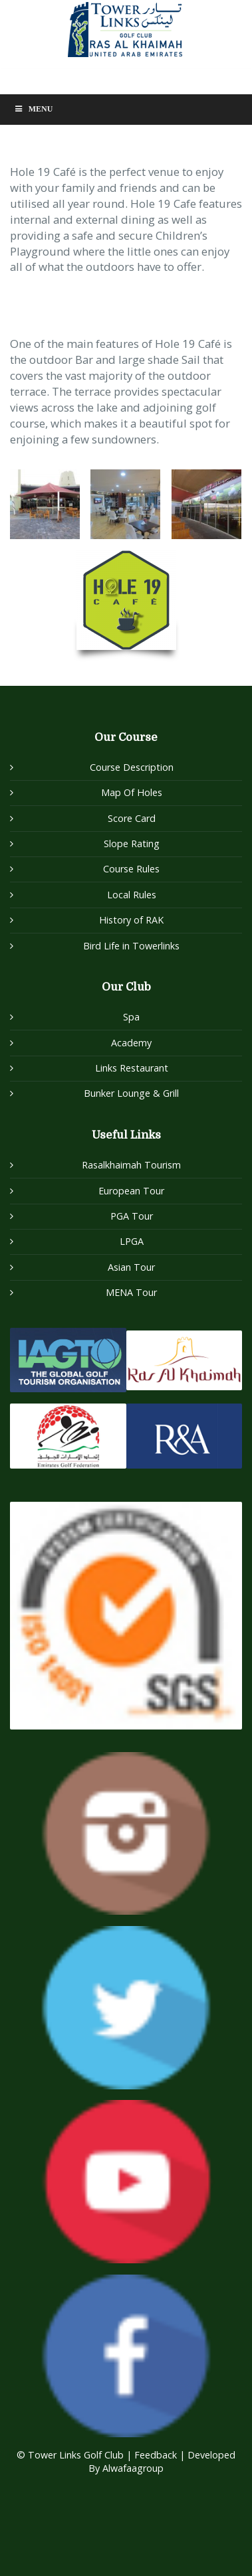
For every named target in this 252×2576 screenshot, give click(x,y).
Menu (33, 109)
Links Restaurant (131, 1068)
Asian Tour (131, 1267)
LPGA (132, 1241)
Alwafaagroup (133, 2468)
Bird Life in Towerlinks (131, 945)
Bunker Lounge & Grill (131, 1093)
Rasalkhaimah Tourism (131, 1165)
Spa (131, 1016)
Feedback (157, 2455)
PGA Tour (131, 1216)
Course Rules (131, 868)
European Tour (131, 1190)
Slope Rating (132, 843)
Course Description (132, 767)
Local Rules (131, 894)
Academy (131, 1042)
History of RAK (131, 920)
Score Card (132, 818)
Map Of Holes (131, 792)
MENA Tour (131, 1292)
